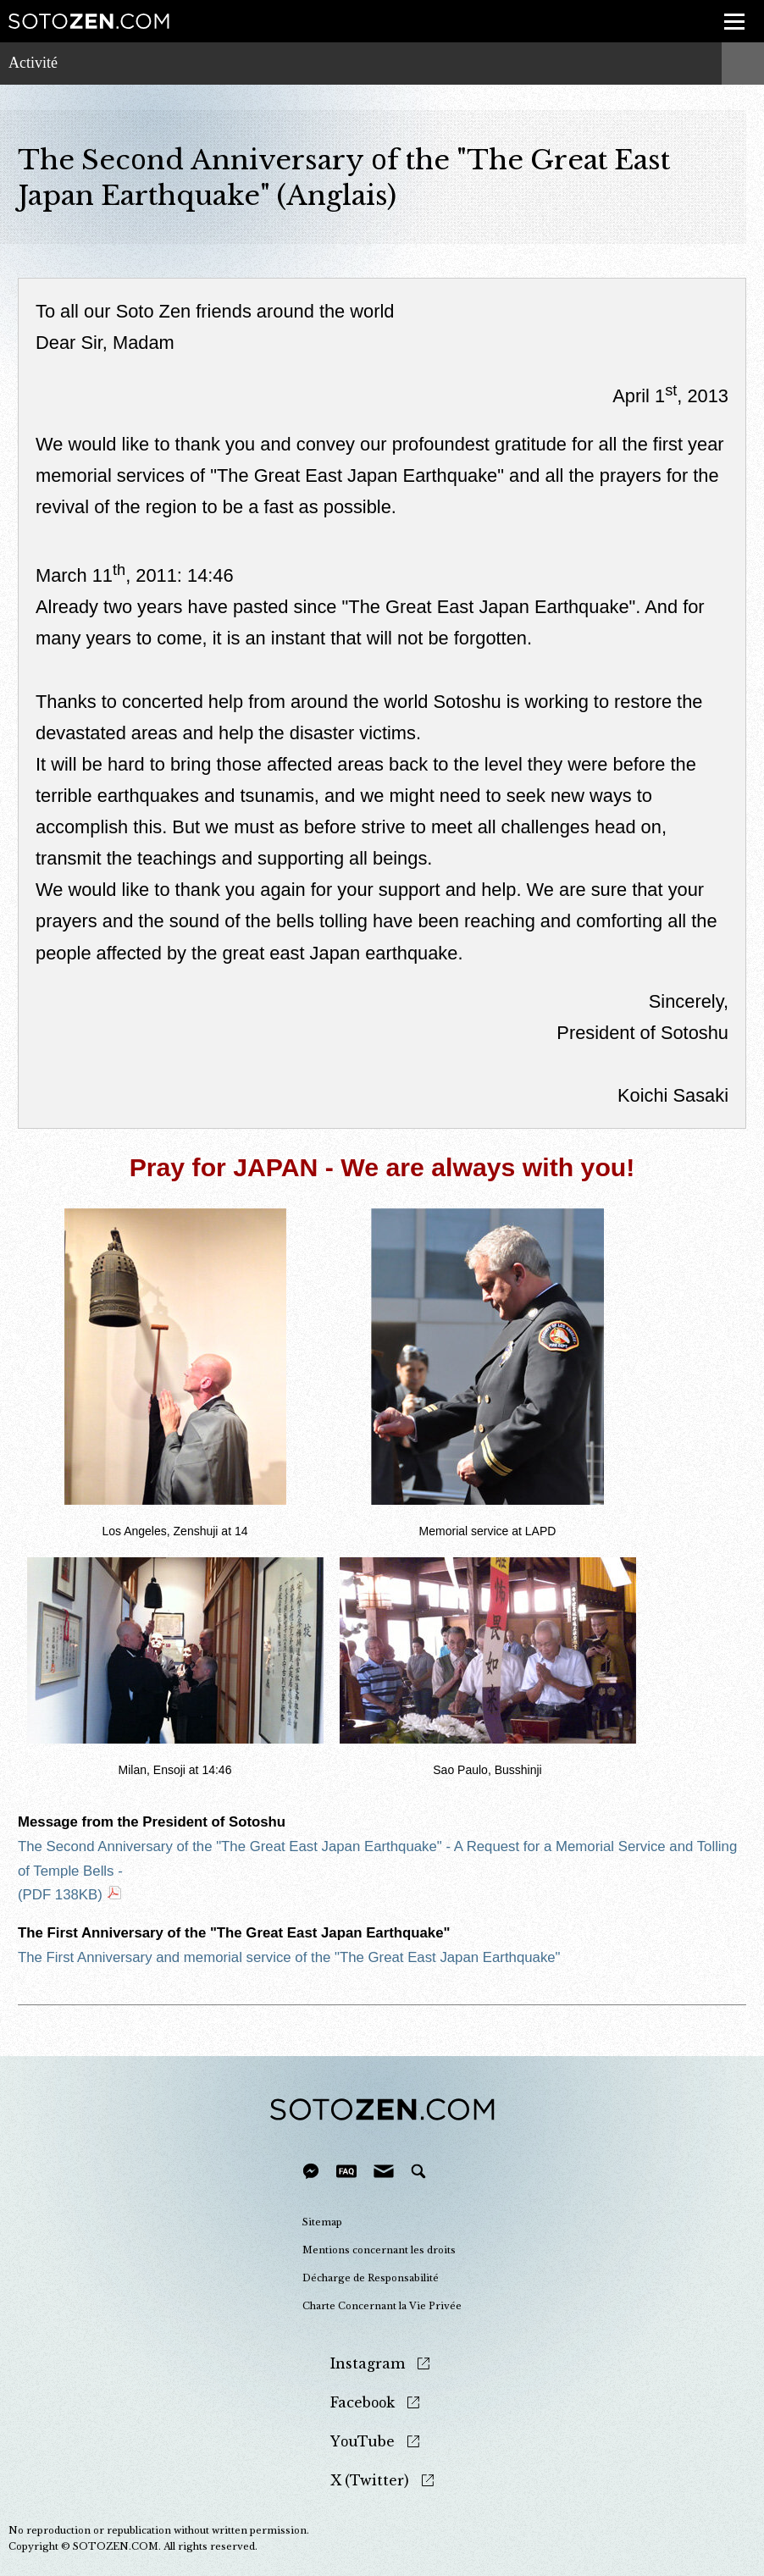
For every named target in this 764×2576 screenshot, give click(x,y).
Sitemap (322, 2222)
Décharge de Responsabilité (370, 2278)
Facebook (362, 2403)
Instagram (367, 2364)
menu (729, 12)
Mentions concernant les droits (379, 2250)
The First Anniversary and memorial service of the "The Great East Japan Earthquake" (289, 1957)
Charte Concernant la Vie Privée (382, 2306)
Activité (33, 62)
